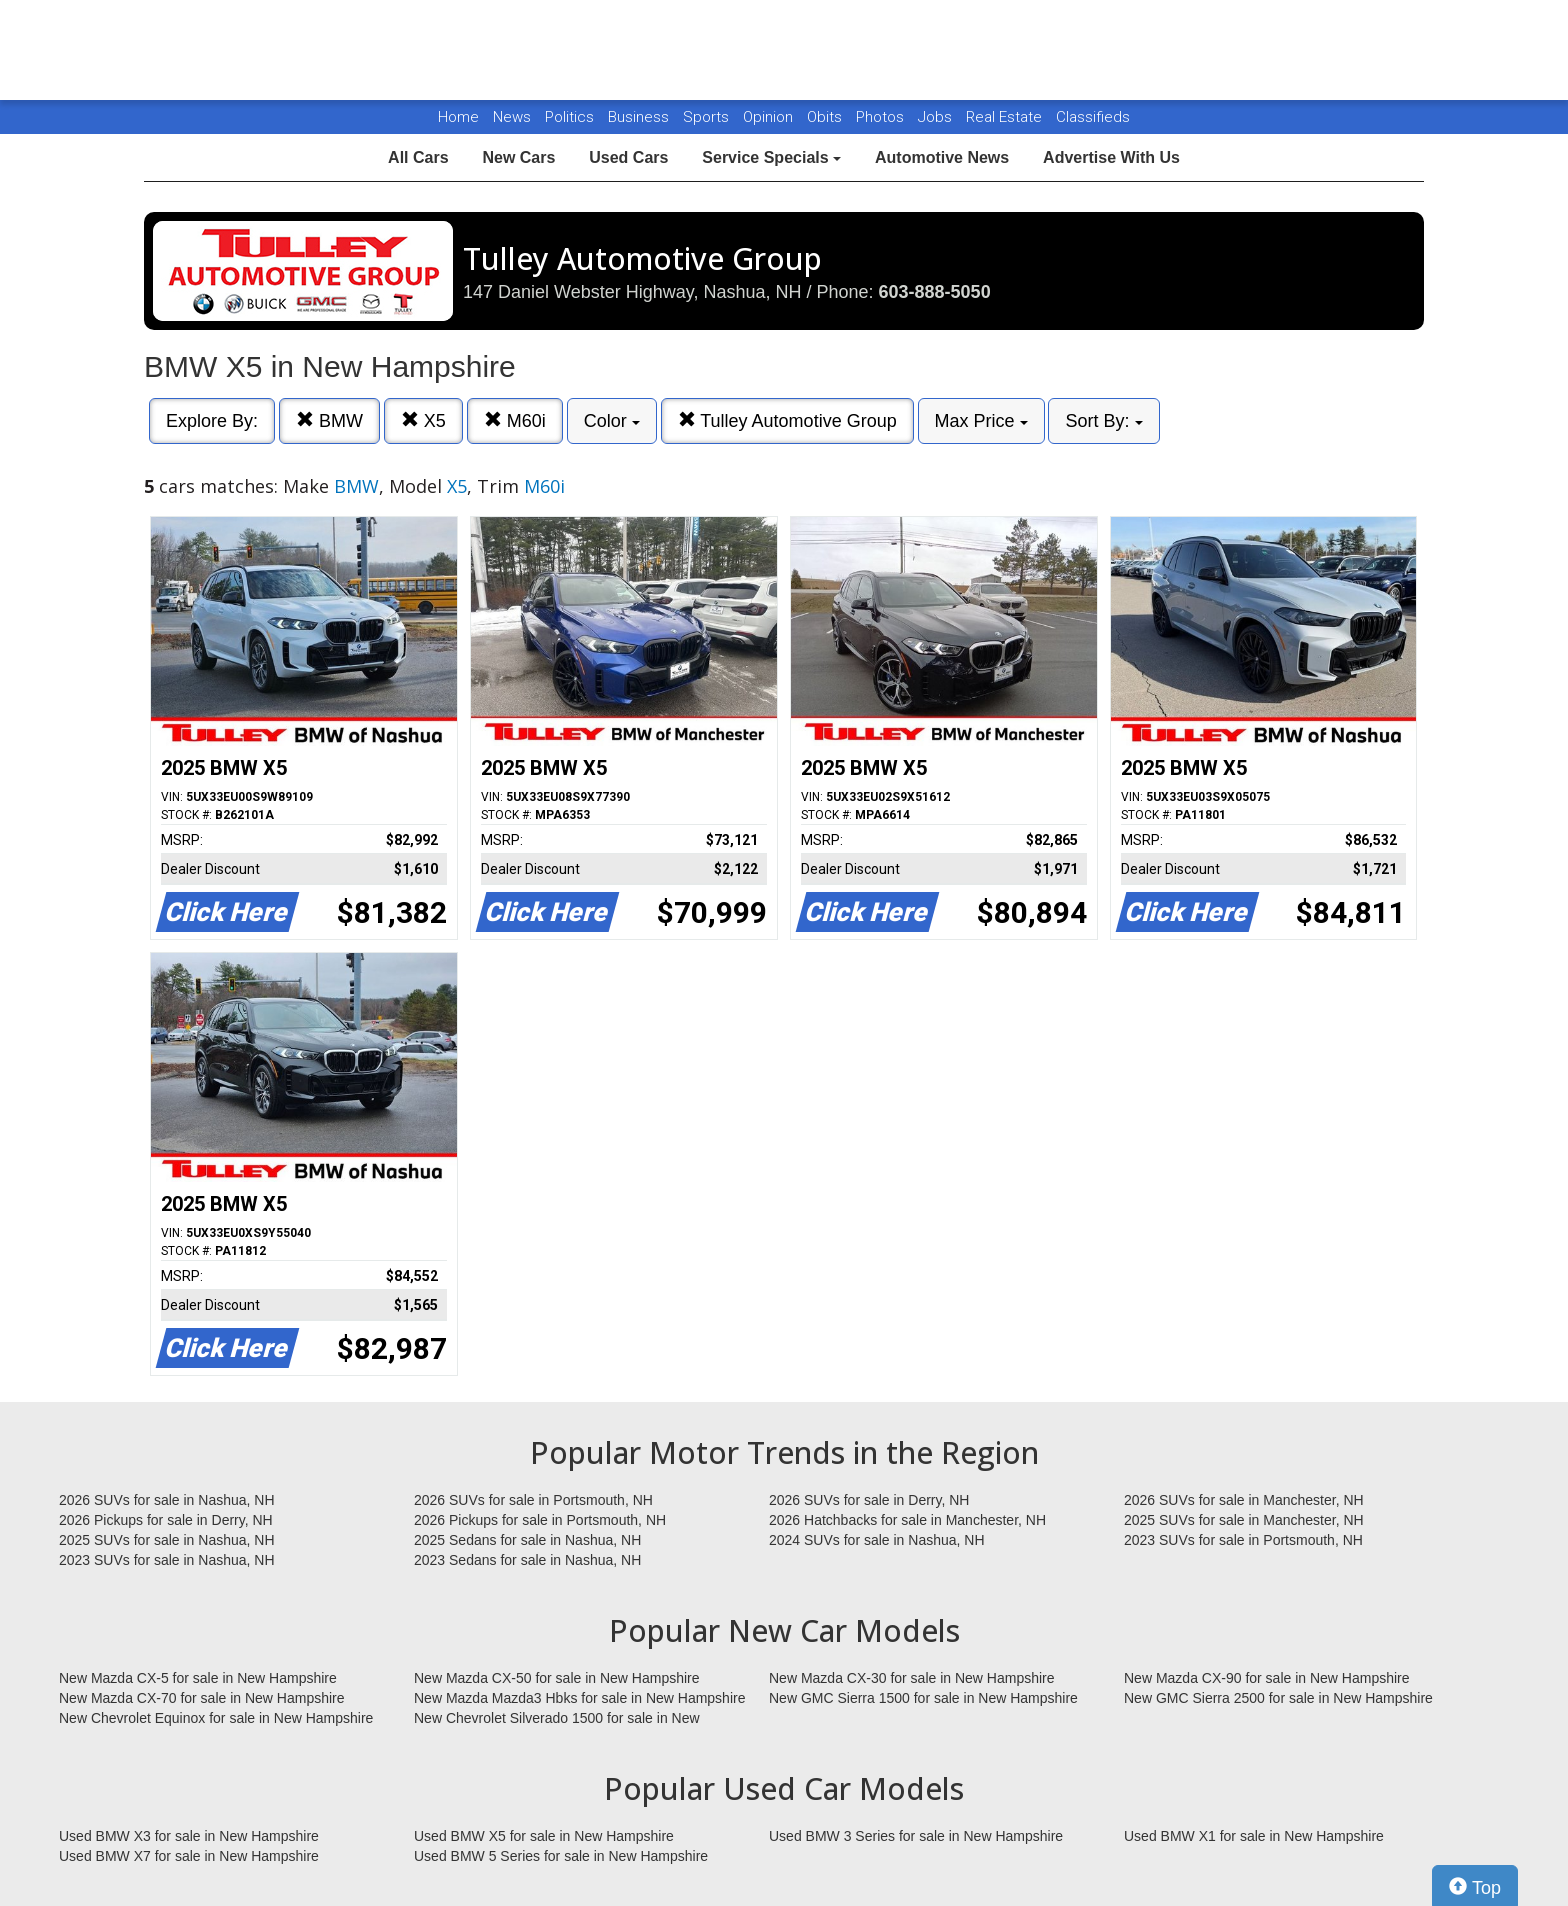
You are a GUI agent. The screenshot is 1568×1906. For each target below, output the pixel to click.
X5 (423, 420)
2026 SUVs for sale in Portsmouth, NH (533, 1500)
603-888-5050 (935, 292)
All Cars (418, 157)
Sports (708, 117)
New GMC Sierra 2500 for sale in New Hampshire (1278, 1698)
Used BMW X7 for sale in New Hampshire (189, 1856)
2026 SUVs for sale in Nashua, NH (167, 1500)
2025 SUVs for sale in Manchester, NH (1244, 1520)
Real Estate (1006, 117)
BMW (329, 420)
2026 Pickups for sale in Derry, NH (166, 1520)
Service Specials (771, 157)
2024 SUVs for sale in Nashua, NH (877, 1540)
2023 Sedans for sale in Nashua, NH (527, 1560)
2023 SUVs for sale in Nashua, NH (167, 1560)
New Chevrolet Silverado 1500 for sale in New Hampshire (557, 1719)
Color (612, 421)
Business (640, 117)
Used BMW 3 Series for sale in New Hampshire (916, 1836)
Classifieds (1093, 117)
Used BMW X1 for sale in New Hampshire (1254, 1836)
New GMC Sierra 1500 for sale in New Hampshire (923, 1698)
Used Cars (628, 157)
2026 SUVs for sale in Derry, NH (869, 1500)
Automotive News (942, 157)
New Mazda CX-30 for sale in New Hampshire (912, 1678)
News (512, 117)
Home (458, 117)
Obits (826, 117)
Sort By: (1103, 421)
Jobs (937, 117)
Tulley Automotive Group (787, 420)
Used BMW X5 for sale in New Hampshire (544, 1836)
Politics (569, 117)
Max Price (981, 421)
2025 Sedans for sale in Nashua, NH (527, 1540)
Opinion (770, 117)
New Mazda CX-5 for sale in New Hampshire (198, 1678)
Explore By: (212, 421)
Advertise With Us (1111, 157)
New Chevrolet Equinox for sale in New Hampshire (216, 1718)
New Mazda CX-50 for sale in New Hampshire (557, 1678)
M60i (515, 420)
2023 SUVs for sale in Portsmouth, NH (1243, 1540)
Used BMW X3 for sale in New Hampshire (189, 1836)
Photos (882, 117)
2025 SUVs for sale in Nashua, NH (167, 1540)
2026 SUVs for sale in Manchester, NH (1244, 1500)
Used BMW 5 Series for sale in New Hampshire (561, 1856)
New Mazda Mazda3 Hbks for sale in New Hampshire (579, 1698)
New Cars (518, 157)
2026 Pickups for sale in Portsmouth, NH (540, 1520)
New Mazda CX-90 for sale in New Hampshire (1267, 1678)
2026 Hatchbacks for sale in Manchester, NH (907, 1520)
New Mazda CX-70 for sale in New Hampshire (202, 1698)
